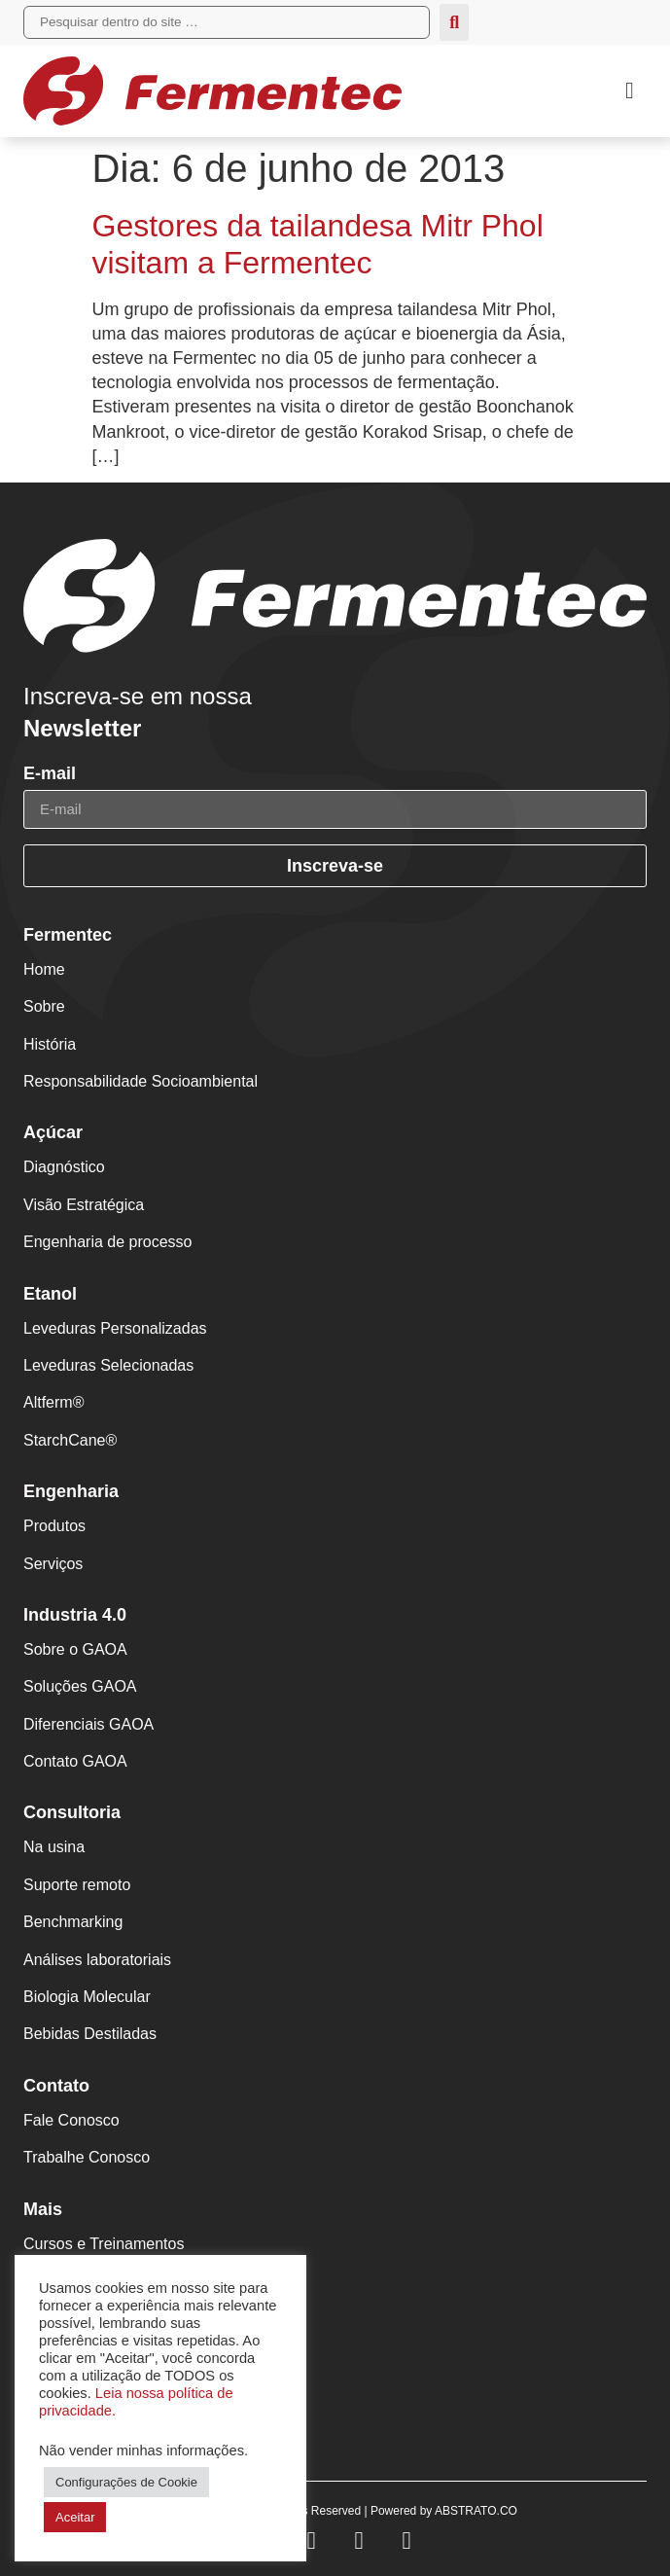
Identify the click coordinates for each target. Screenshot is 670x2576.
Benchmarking (73, 1922)
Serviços (53, 1564)
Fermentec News (82, 2340)
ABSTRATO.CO (476, 2511)
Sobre (44, 1006)
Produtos (54, 1526)
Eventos (51, 2302)
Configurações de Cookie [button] (126, 2482)
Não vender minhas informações (141, 2450)
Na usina (54, 1847)
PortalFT (53, 2377)
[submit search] (454, 22)
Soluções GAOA (80, 1686)
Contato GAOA (75, 1761)
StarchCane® (70, 1440)
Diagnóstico (64, 1167)
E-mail (49, 774)
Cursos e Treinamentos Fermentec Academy (103, 2254)
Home (44, 969)
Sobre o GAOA (75, 1649)
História (49, 1044)
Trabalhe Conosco (86, 2157)
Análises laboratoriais (97, 1959)
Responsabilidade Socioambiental (140, 1081)
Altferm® (53, 1402)
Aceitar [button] (74, 2517)
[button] (630, 91)
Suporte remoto (76, 1885)
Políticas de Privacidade (106, 2415)
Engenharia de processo (107, 1242)
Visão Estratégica (83, 1205)
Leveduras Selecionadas (108, 1365)
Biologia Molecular (87, 1996)
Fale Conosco (71, 2120)
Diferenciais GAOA (88, 1724)
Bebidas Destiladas (90, 2033)
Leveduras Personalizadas (115, 1328)
